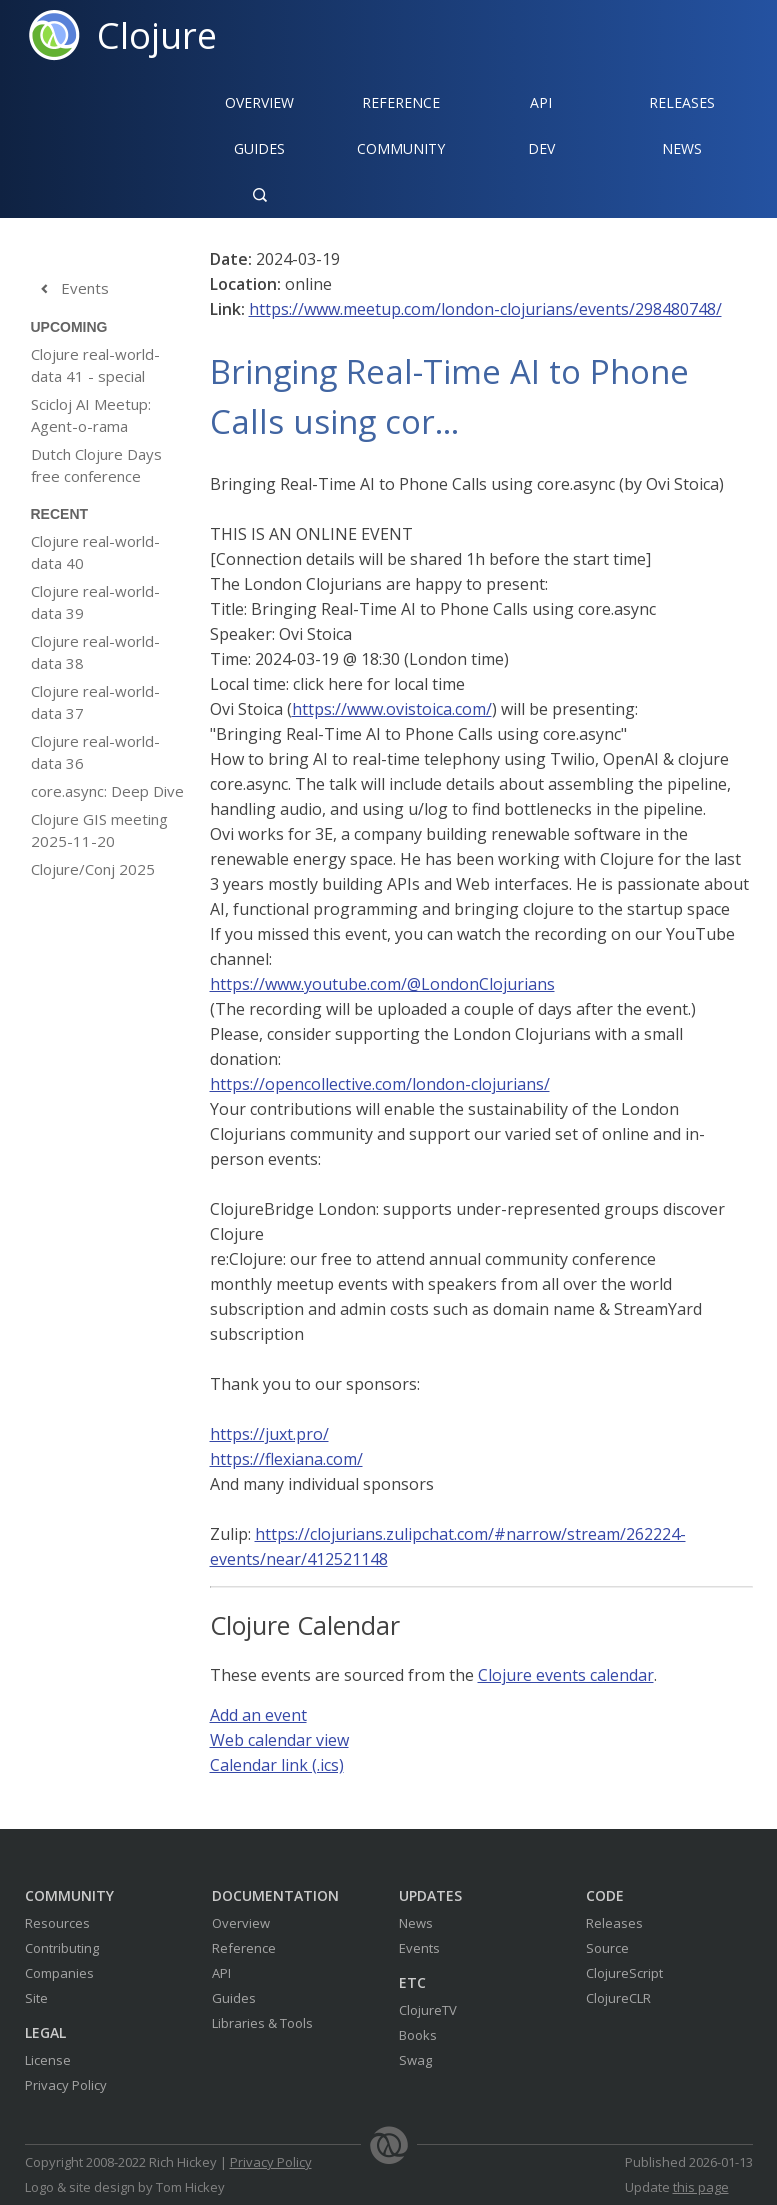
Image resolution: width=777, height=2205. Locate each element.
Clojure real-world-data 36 (95, 752)
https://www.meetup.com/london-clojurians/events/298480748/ (485, 309)
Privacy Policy (66, 2085)
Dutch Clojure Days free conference (96, 465)
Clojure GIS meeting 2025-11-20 (99, 830)
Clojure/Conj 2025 (93, 869)
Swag (415, 2060)
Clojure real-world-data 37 (95, 702)
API (541, 102)
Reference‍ (401, 102)
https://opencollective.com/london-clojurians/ (380, 1084)
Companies (59, 1973)
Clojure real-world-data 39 (95, 602)
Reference (244, 1948)
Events (70, 289)
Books (418, 2035)
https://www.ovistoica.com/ (392, 709)
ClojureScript (624, 1973)
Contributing (62, 1948)
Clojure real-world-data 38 (95, 652)
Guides (259, 148)
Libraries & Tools (262, 2023)
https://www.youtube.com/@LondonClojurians (382, 984)
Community (401, 148)
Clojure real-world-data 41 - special (95, 365)
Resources (57, 1923)
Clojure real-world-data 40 (95, 552)
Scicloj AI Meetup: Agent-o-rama (91, 415)
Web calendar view (279, 1740)
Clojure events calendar (566, 1675)
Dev (541, 148)
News (682, 148)
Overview (259, 102)
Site (36, 1998)
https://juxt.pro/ (269, 1434)
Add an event (258, 1715)
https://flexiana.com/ (286, 1459)
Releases (682, 102)
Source (607, 1948)
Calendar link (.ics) (277, 1765)
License (48, 2060)
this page (701, 2187)
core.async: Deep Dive (107, 791)
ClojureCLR (618, 1998)
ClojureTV (428, 2010)
